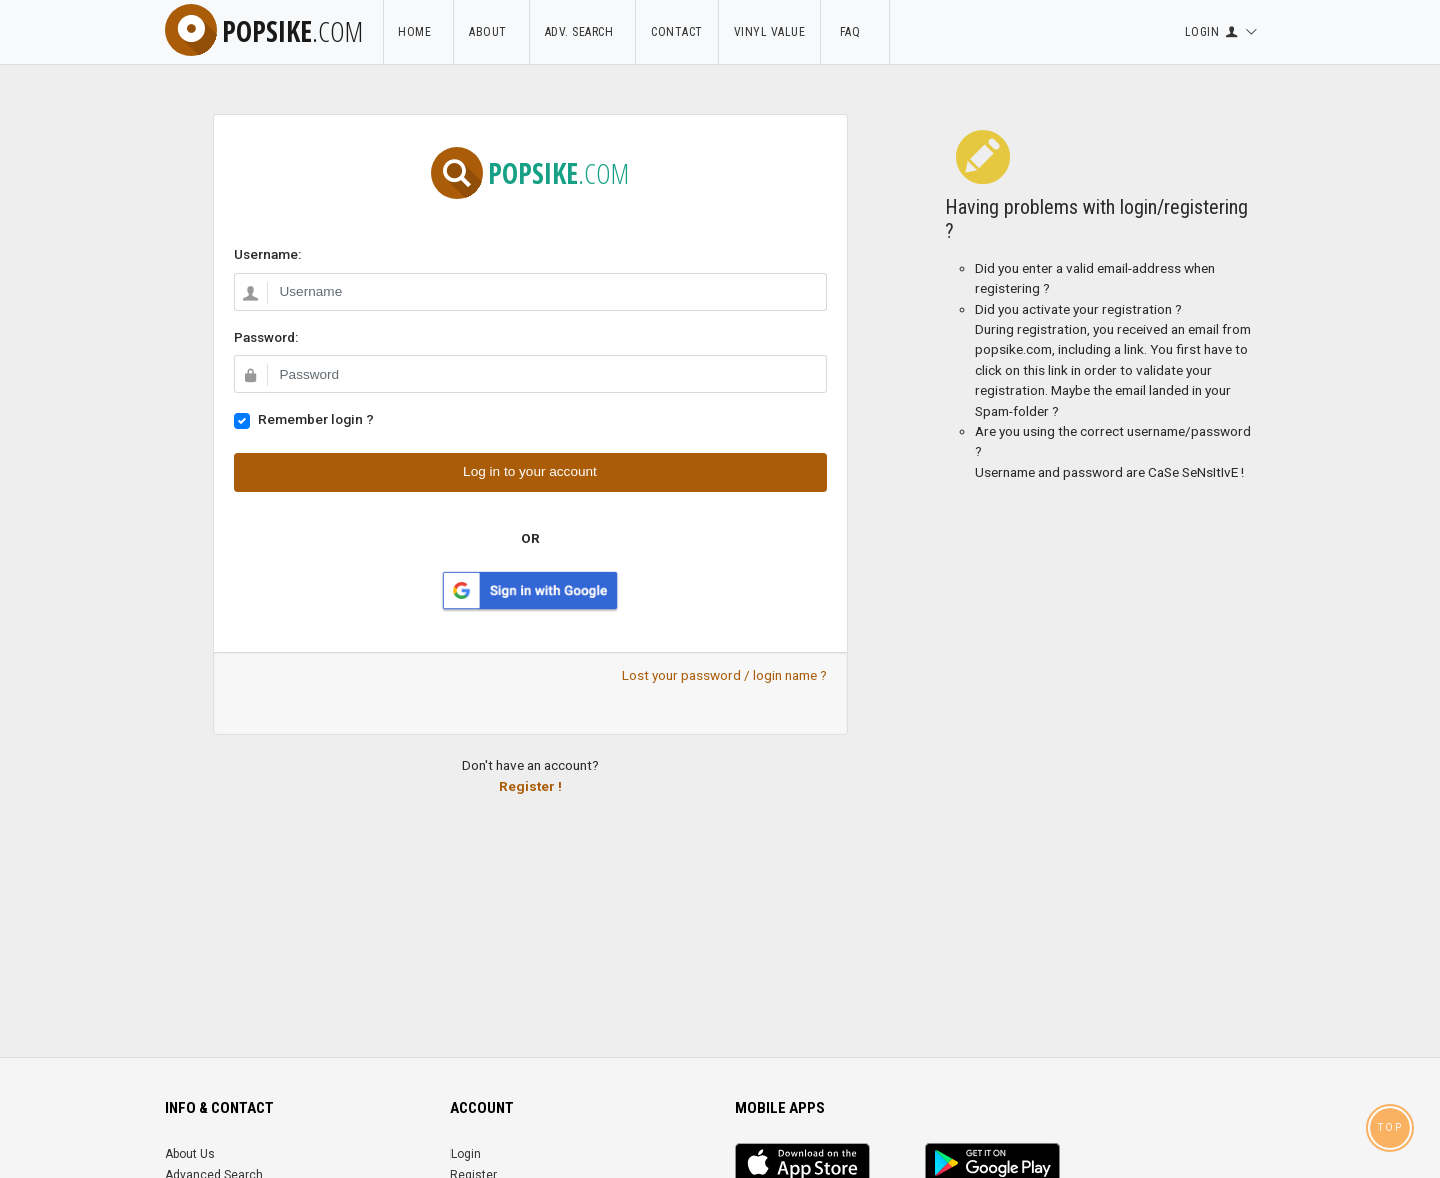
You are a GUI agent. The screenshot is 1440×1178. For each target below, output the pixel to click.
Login (466, 1154)
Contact (677, 32)
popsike (264, 31)
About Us (190, 1154)
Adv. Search (583, 32)
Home (418, 32)
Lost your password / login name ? (724, 675)
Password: (266, 337)
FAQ (855, 32)
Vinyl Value (770, 32)
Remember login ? (316, 419)
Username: (267, 254)
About (491, 32)
